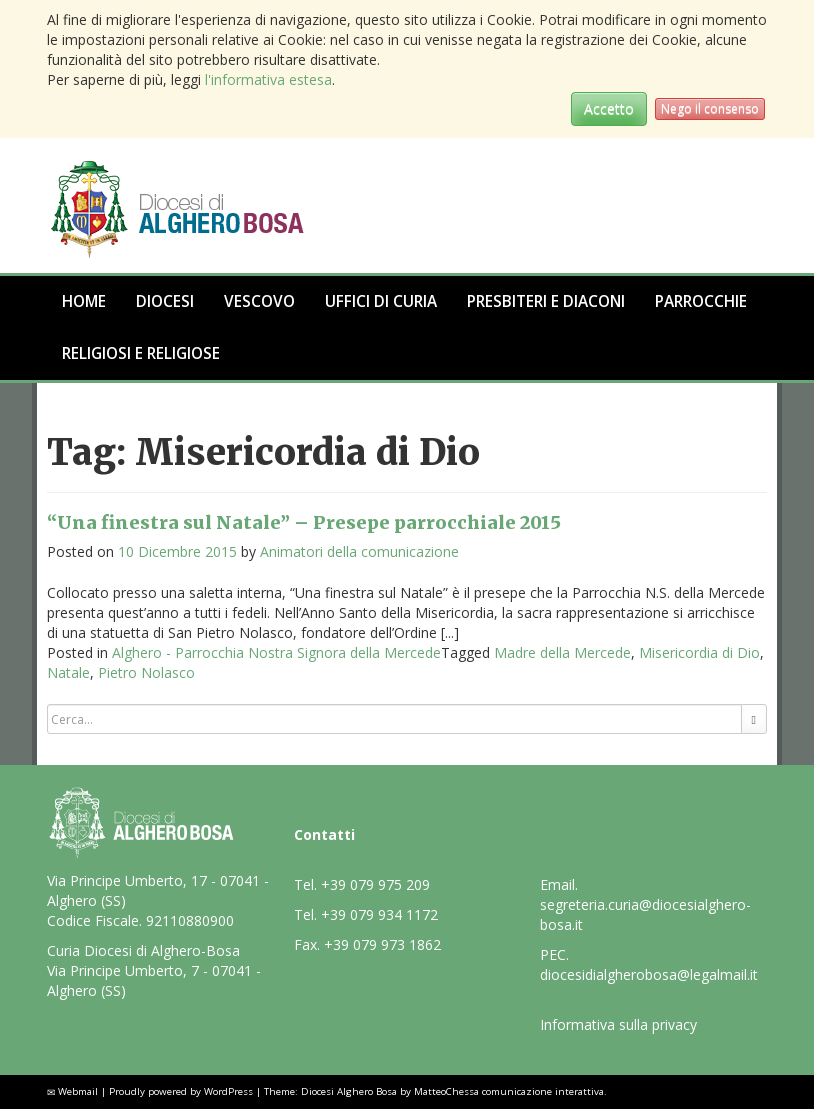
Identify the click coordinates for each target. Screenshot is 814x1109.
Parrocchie (701, 301)
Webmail (78, 1091)
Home (84, 301)
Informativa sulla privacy (618, 1024)
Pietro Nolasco (146, 672)
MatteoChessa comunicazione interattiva (509, 1091)
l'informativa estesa (268, 79)
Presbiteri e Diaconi (546, 301)
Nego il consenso (710, 108)
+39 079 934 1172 (379, 914)
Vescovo (259, 301)
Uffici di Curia (381, 301)
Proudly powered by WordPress (181, 1091)
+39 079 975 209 (375, 884)
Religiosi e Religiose (141, 353)
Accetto (609, 108)
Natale (68, 672)
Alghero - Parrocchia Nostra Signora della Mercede (276, 652)
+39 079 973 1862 (382, 944)
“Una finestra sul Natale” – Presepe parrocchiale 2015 (304, 522)
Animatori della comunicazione (359, 551)
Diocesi (165, 301)
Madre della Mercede (562, 652)
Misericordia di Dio (699, 652)
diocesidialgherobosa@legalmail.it (649, 974)
